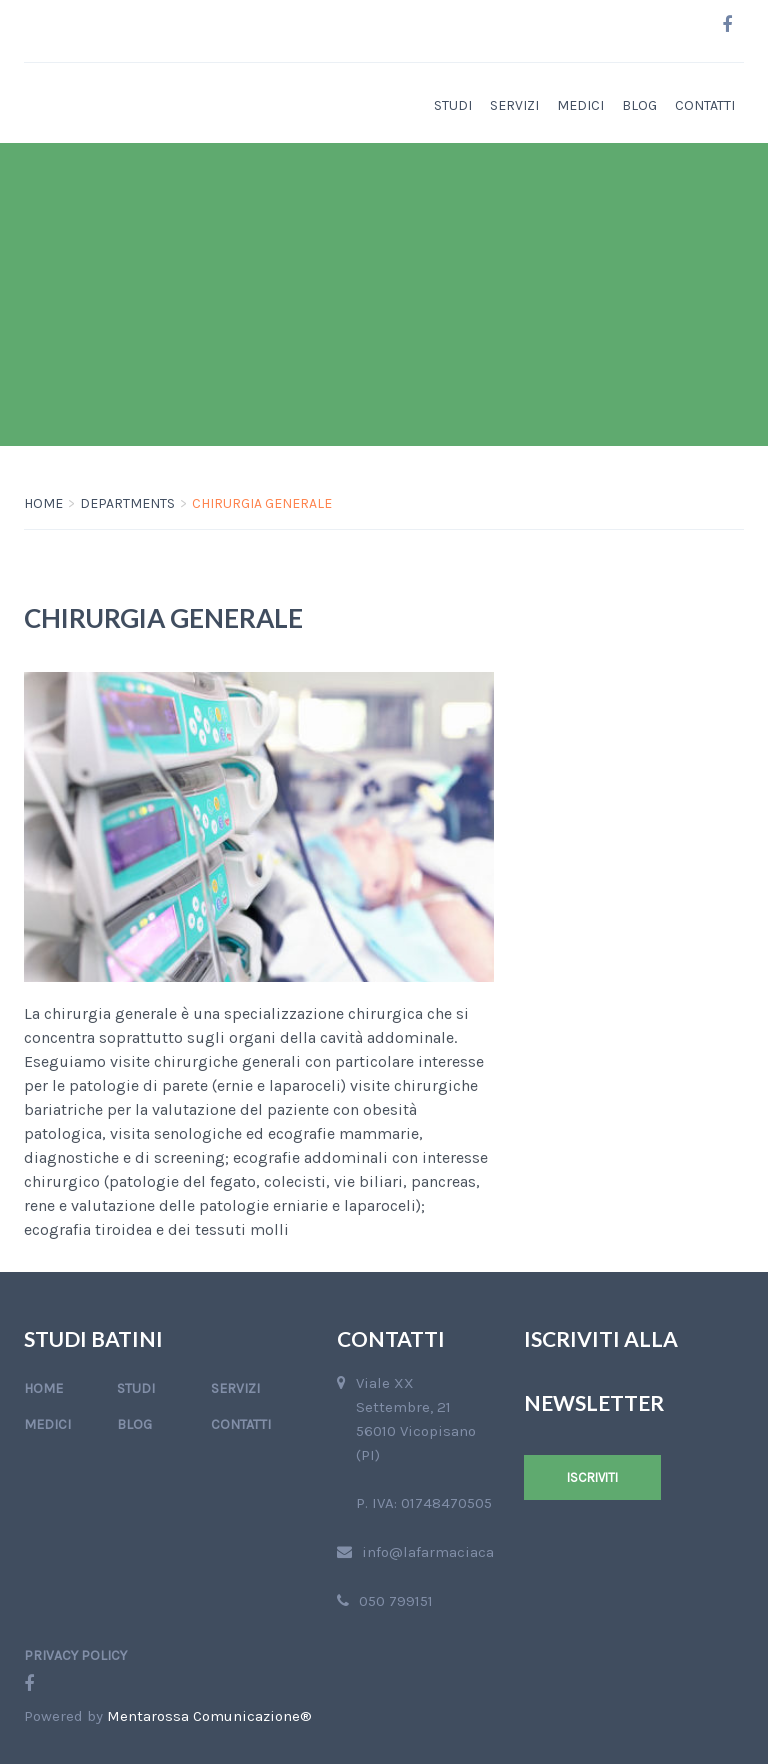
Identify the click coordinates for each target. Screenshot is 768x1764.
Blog (639, 105)
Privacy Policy (75, 1655)
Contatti (705, 105)
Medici (580, 105)
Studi (453, 105)
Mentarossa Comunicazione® (209, 1716)
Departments (127, 503)
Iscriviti (592, 1477)
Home (43, 503)
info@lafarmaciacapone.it (452, 1552)
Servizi (514, 105)
